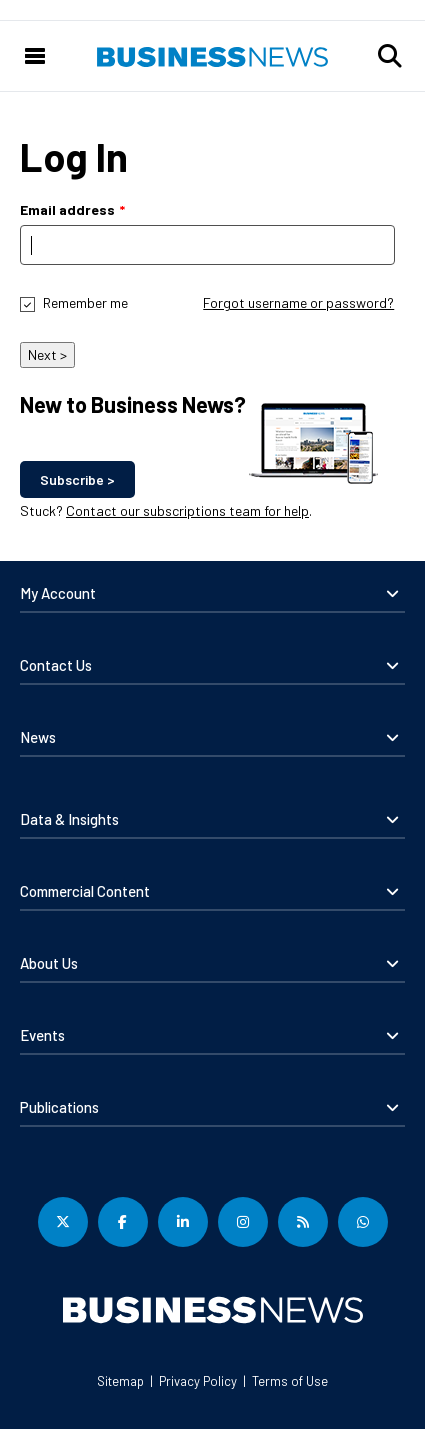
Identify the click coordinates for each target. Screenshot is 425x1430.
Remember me (85, 302)
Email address (67, 209)
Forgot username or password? (298, 302)
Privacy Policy (198, 1381)
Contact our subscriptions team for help (187, 510)
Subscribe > (77, 479)
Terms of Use (290, 1381)
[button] (390, 56)
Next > (47, 354)
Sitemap (120, 1381)
